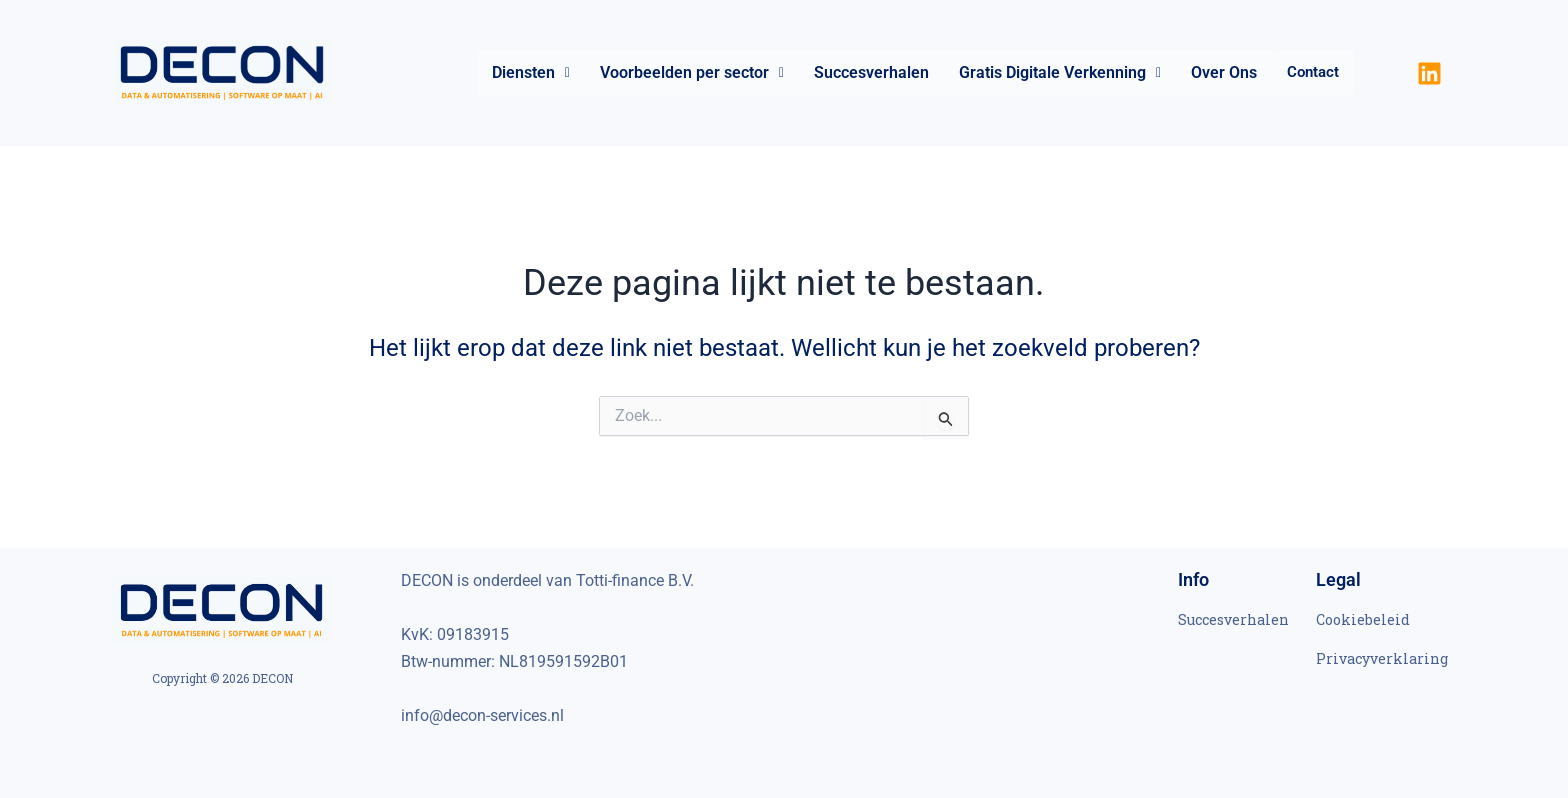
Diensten (531, 72)
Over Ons (1224, 72)
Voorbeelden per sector (692, 72)
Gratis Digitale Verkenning (1060, 72)
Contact (1313, 73)
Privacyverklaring (1382, 658)
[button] (531, 73)
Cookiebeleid (1363, 619)
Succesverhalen (871, 72)
